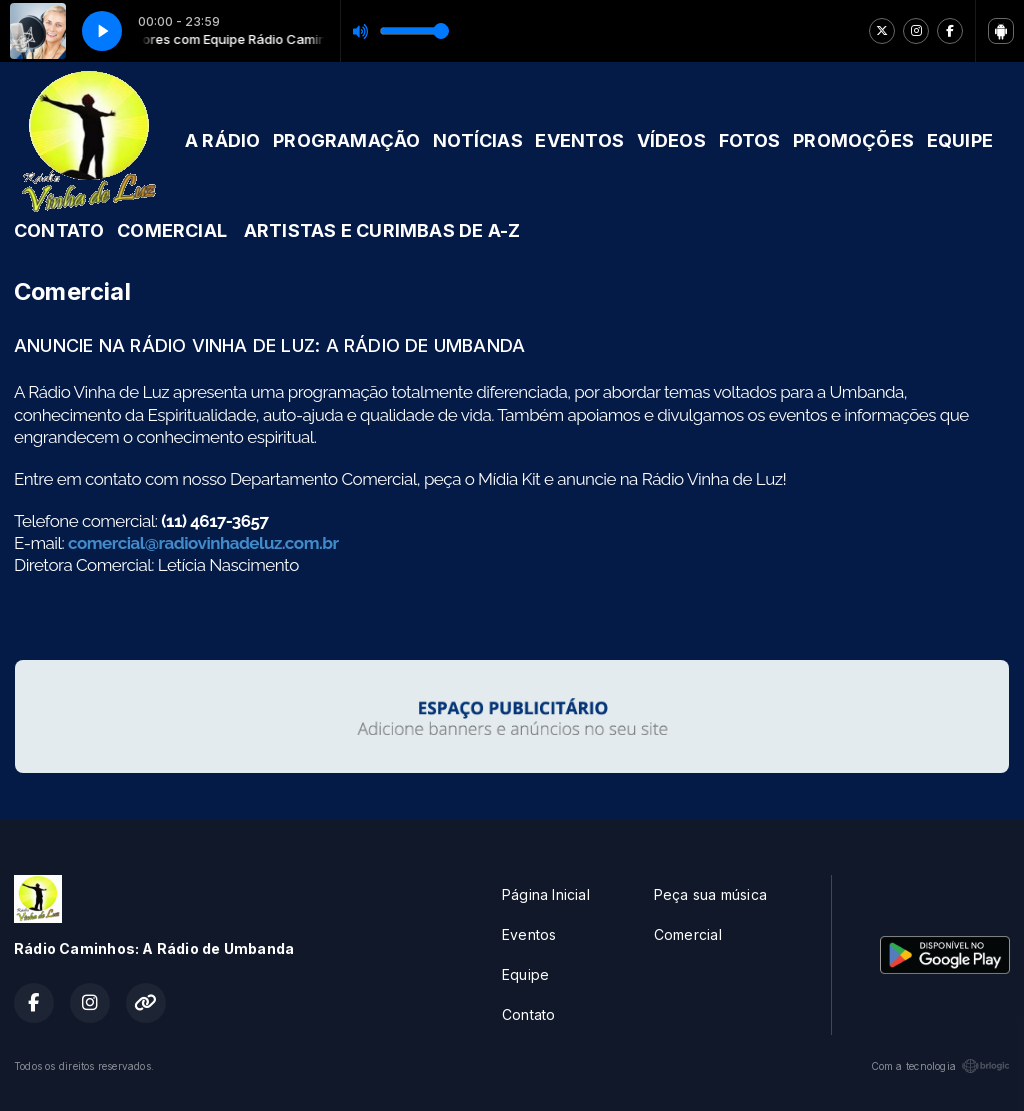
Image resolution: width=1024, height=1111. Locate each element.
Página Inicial (546, 894)
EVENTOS (579, 140)
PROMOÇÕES (853, 140)
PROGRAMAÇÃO (346, 140)
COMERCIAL (172, 230)
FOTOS (750, 140)
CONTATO (59, 230)
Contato (528, 1014)
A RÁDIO (222, 140)
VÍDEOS (671, 140)
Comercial (688, 934)
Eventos (529, 934)
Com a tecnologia (940, 1066)
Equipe (525, 974)
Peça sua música (710, 894)
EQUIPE (960, 140)
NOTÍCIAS (478, 140)
